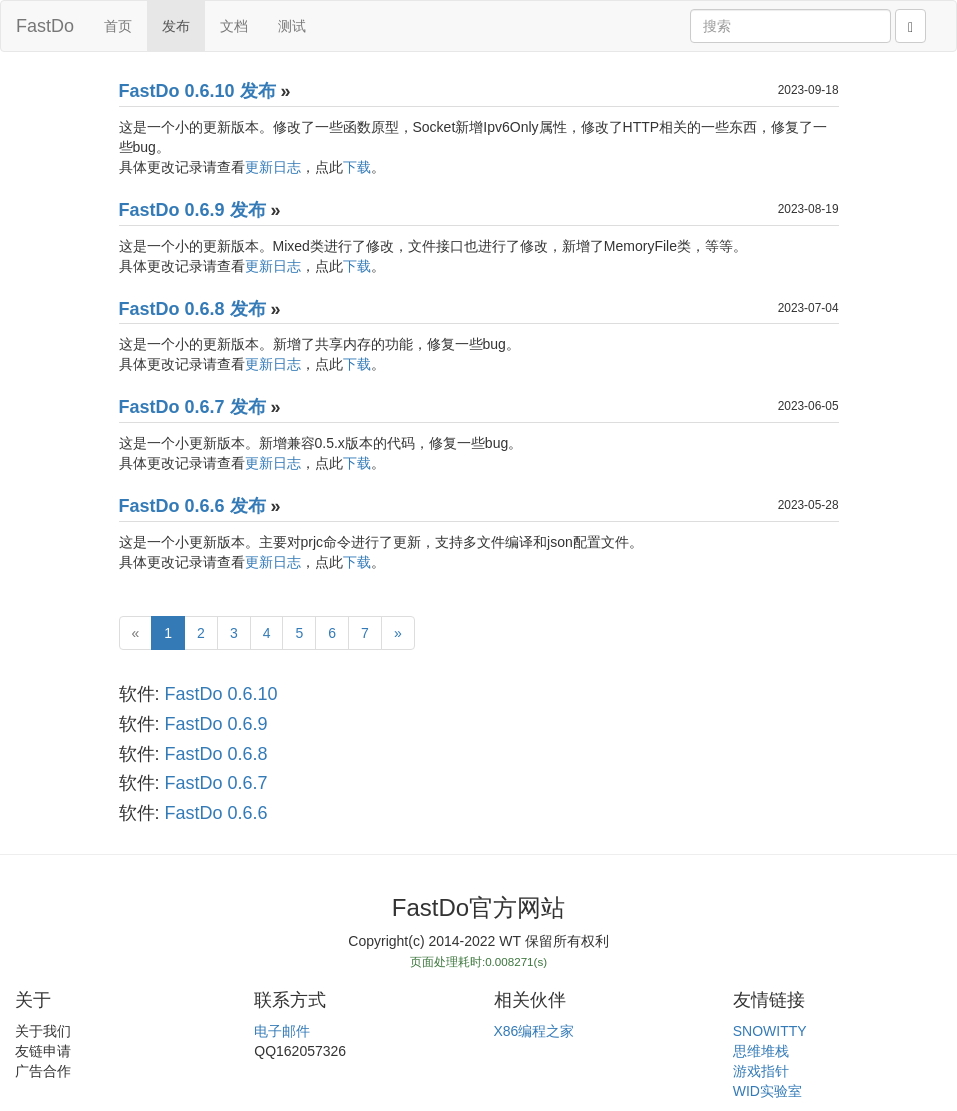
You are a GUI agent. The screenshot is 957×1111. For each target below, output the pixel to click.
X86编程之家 (534, 1031)
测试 (292, 26)
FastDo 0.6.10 (221, 694)
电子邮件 (282, 1031)
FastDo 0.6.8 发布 (192, 309)
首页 (118, 26)
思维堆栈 (761, 1051)
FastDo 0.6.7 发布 (192, 407)
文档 (234, 26)
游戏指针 (761, 1071)
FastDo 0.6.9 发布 (192, 210)
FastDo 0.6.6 (216, 813)
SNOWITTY (770, 1031)
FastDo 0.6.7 (216, 783)
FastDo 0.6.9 (216, 724)
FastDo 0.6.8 (216, 754)
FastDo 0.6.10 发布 (197, 91)
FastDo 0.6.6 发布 (192, 506)
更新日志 (273, 167)
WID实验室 (767, 1091)
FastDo (45, 26)
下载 (357, 167)
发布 (176, 26)
